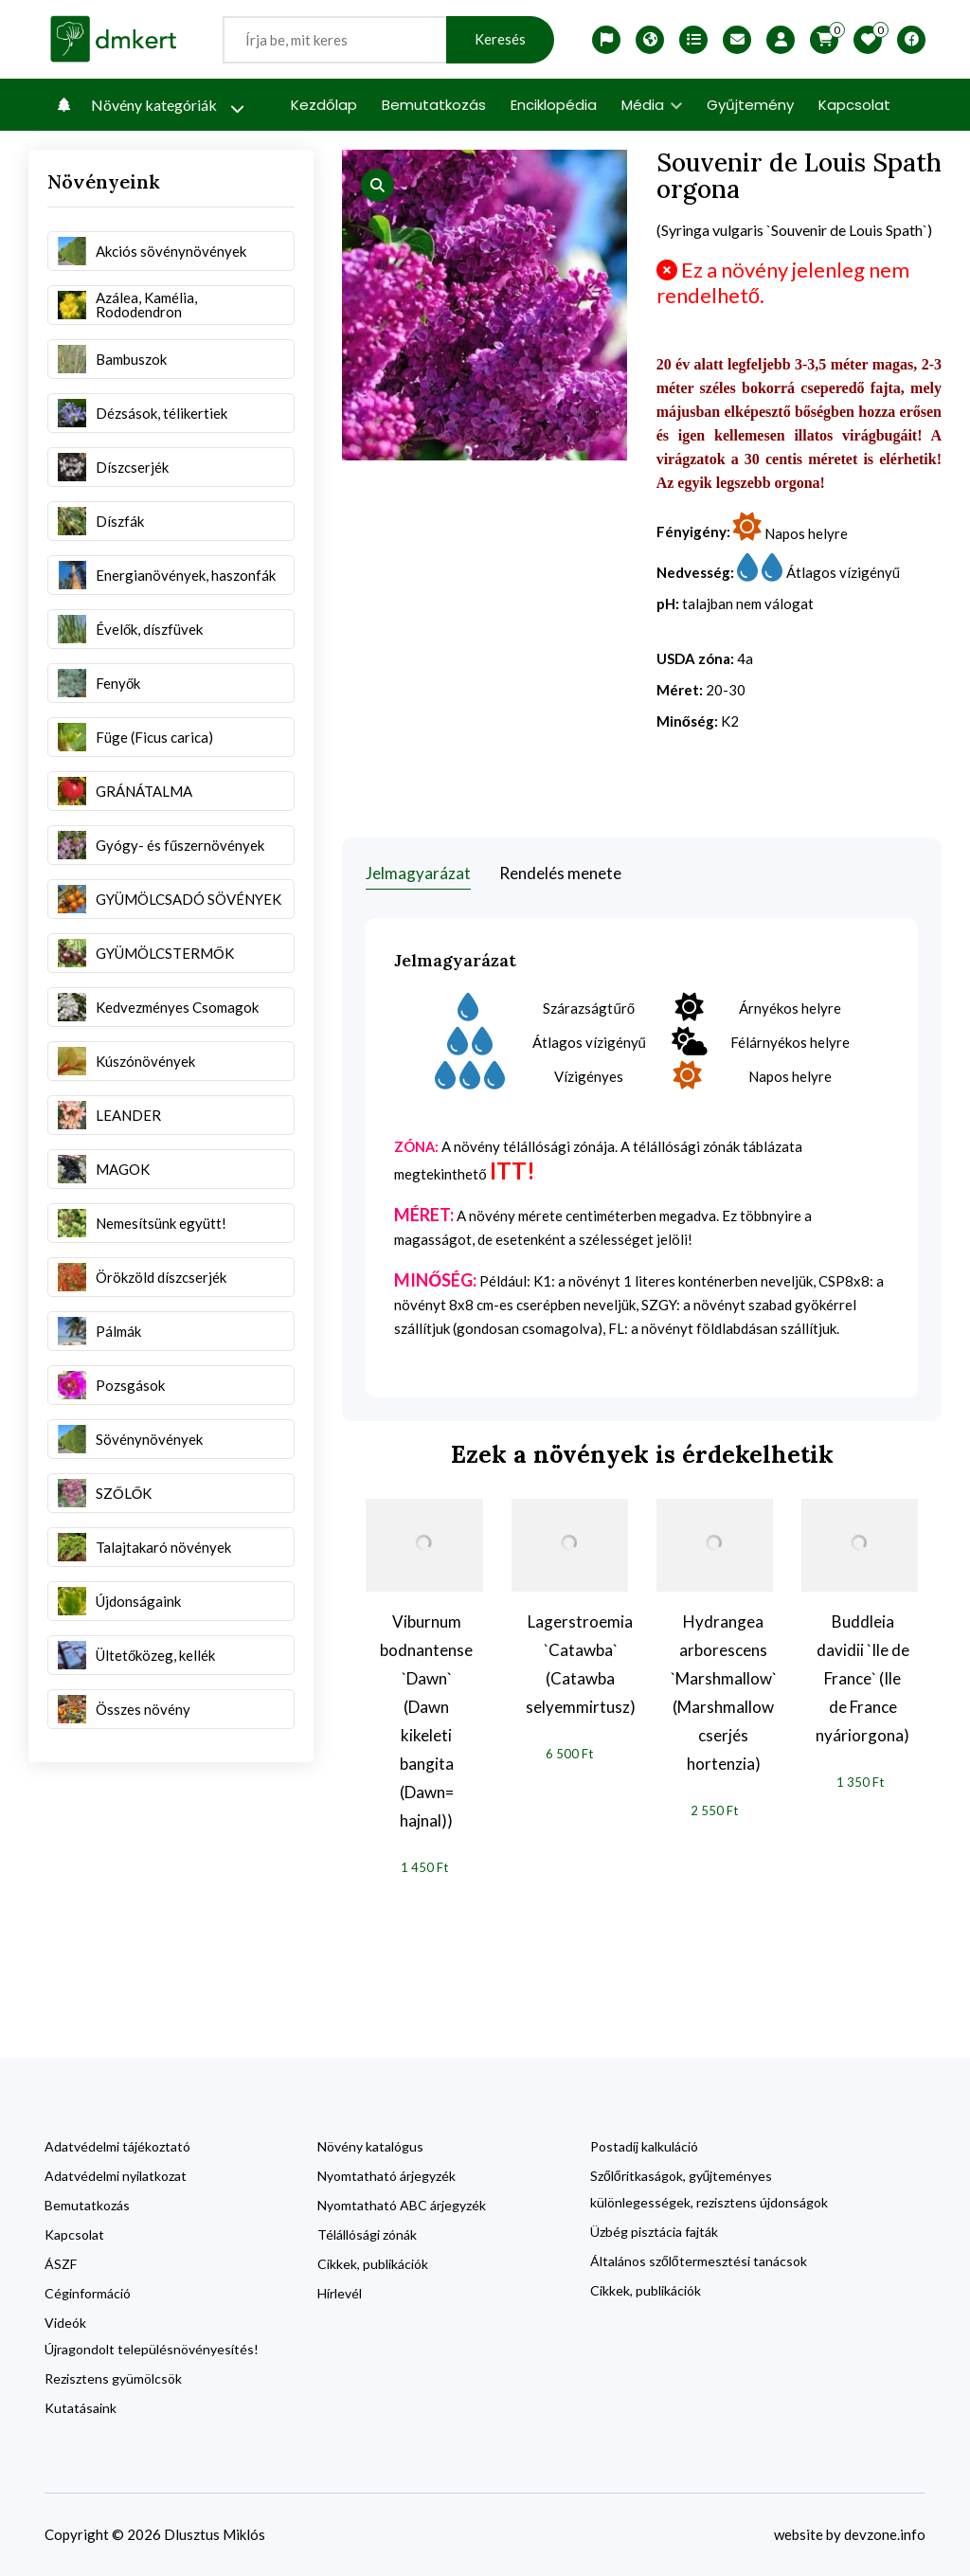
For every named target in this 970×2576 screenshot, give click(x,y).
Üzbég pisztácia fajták (654, 2232)
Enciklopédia (554, 105)
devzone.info (884, 2534)
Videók (65, 2323)
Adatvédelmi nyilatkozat (116, 2176)
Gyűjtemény (750, 105)
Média (651, 105)
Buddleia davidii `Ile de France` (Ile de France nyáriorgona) (862, 1678)
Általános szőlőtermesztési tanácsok (698, 2261)
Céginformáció (88, 2293)
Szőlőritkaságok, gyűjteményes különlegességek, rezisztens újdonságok (709, 2189)
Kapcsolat (854, 105)
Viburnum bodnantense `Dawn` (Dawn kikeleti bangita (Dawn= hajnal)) (426, 1721)
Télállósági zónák (367, 2234)
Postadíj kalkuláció (644, 2146)
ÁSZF (61, 2264)
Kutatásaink (81, 2408)
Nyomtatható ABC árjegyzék (401, 2205)
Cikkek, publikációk (372, 2264)
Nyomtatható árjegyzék (386, 2176)
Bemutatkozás (434, 105)
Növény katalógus (370, 2146)
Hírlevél (339, 2293)
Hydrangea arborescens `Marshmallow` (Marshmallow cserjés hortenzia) (724, 1693)
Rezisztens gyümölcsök (113, 2378)
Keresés (500, 39)
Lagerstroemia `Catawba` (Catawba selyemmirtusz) (581, 1664)
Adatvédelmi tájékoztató (117, 2146)
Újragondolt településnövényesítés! (152, 2349)
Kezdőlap (324, 105)
